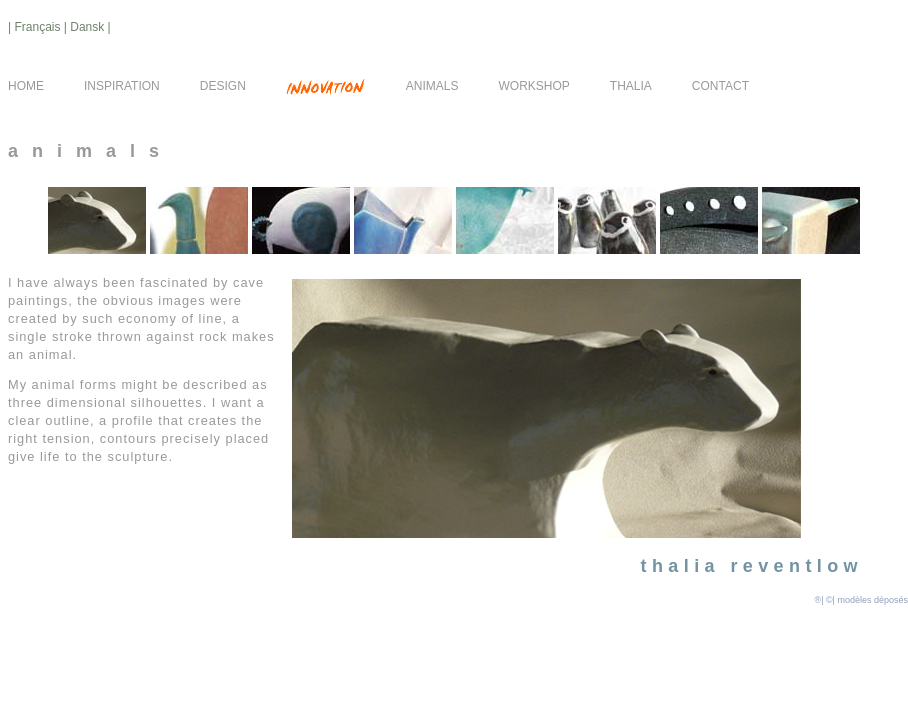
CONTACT (720, 86)
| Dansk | (87, 27)
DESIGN (223, 86)
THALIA (631, 86)
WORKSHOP (534, 86)
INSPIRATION (122, 86)
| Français (36, 27)
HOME (26, 86)
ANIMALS (432, 86)
